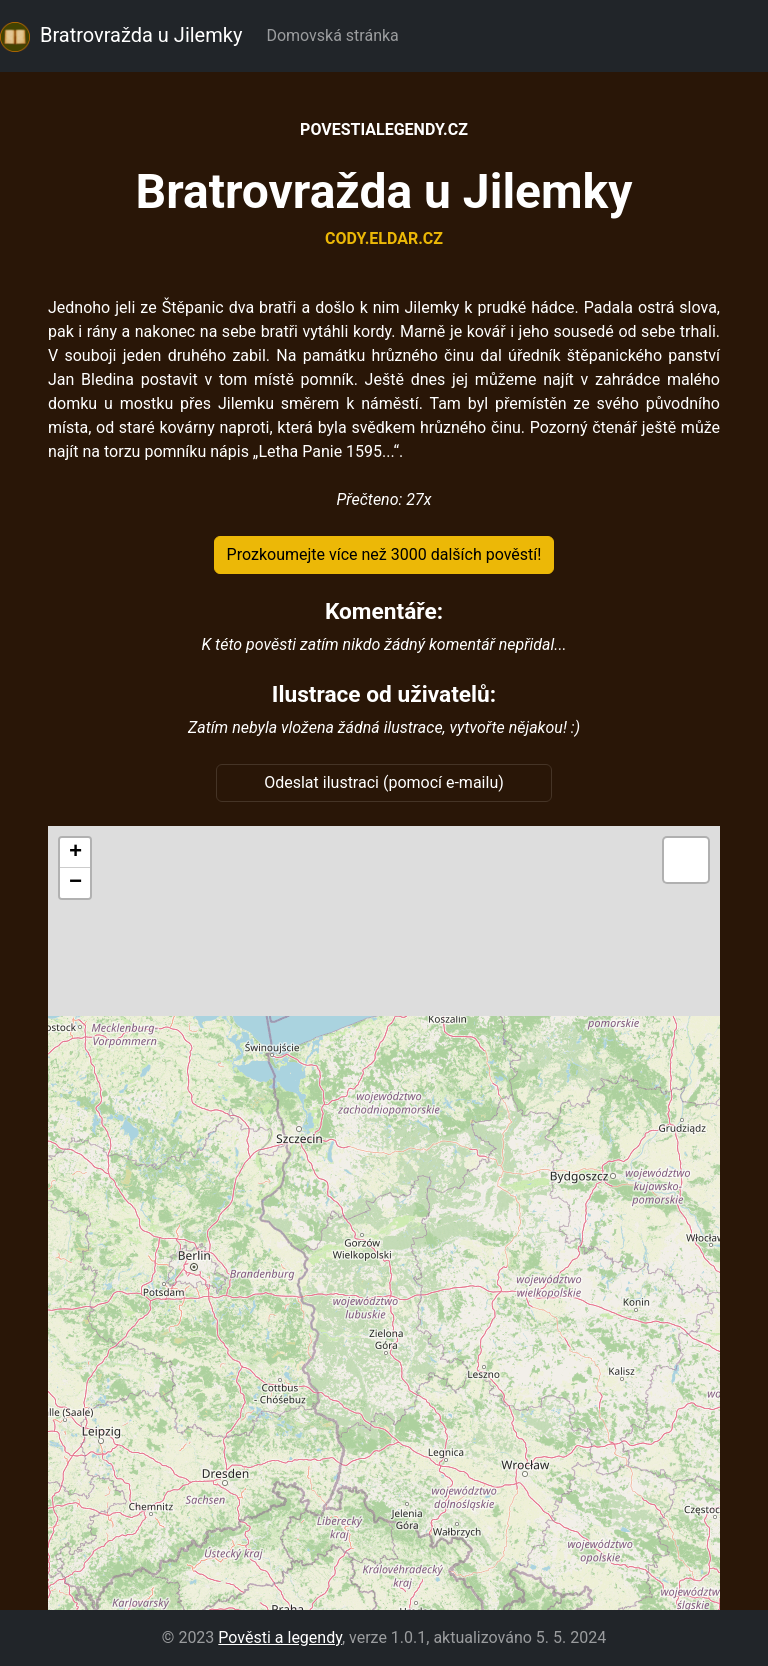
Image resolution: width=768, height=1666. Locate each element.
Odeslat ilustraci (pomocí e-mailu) (384, 782)
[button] (75, 853)
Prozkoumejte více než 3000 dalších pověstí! (384, 554)
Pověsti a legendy (280, 1637)
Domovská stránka (336, 35)
